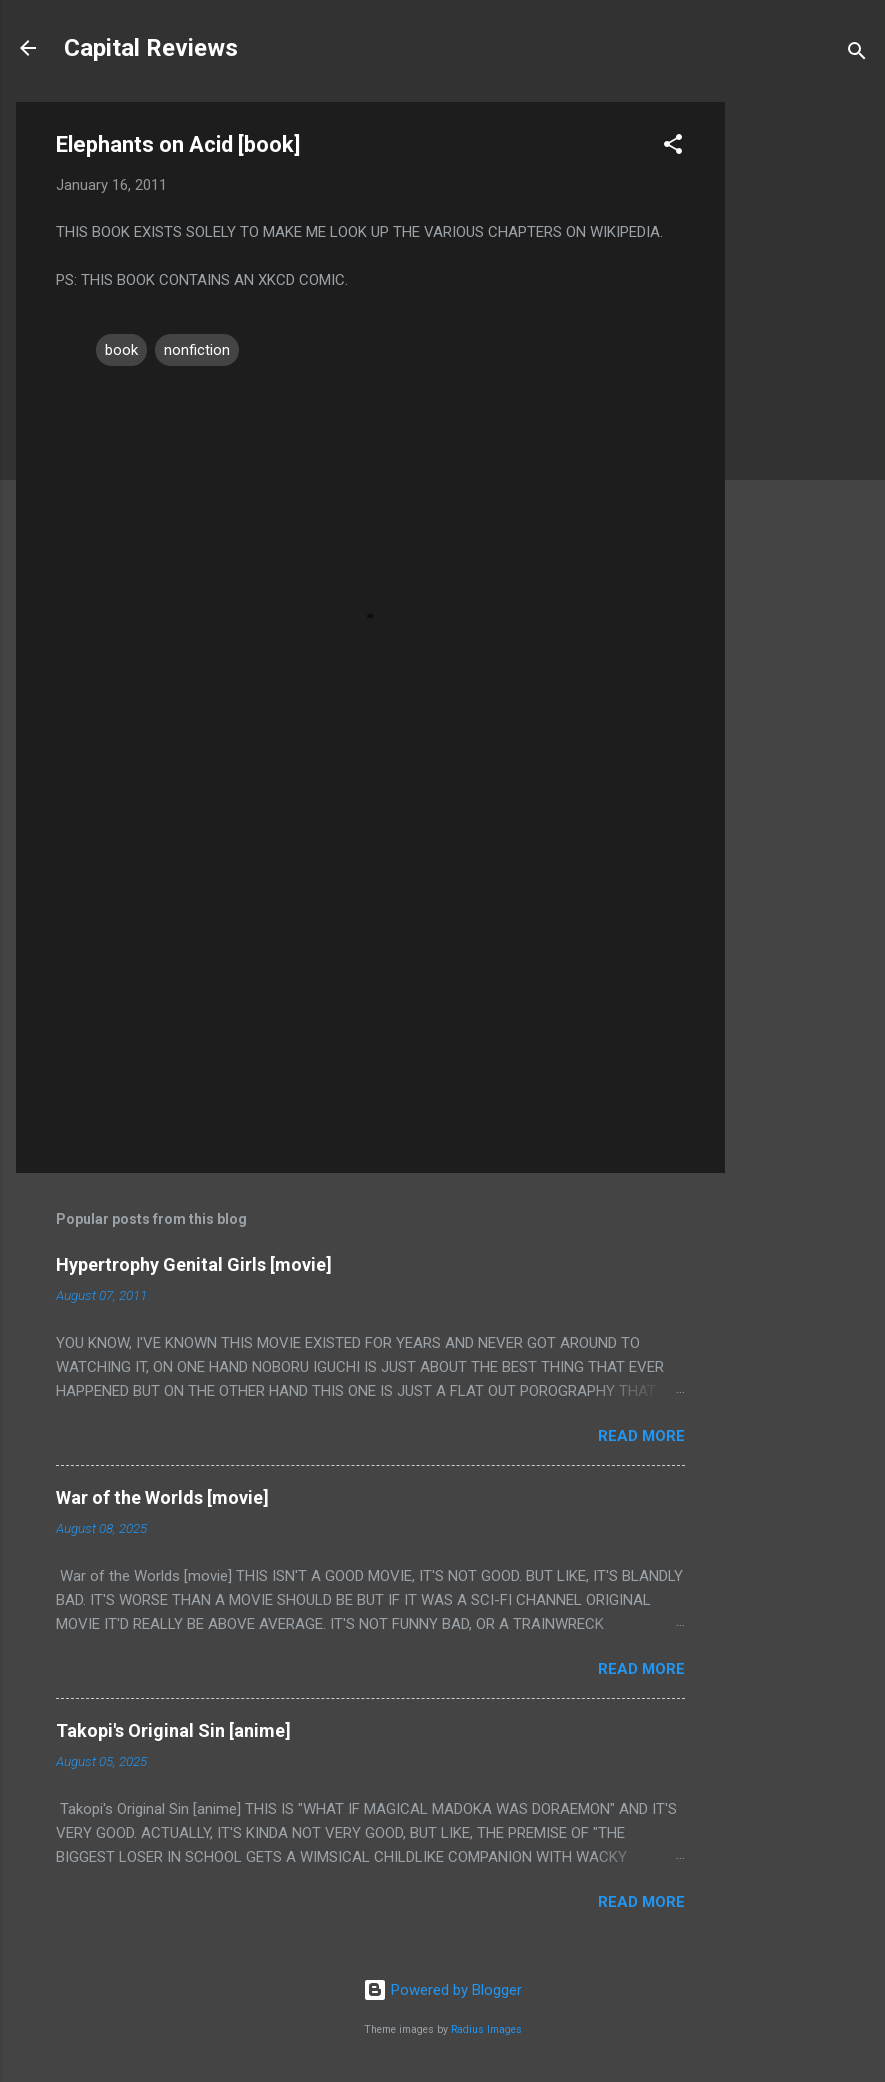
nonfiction (197, 350)
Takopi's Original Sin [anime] (173, 1730)
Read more (641, 1436)
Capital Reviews (151, 48)
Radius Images (486, 2029)
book (121, 350)
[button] (673, 147)
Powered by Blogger (442, 1990)
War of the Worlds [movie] (162, 1497)
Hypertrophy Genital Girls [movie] (194, 1264)
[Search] (857, 54)
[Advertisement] (805, 402)
